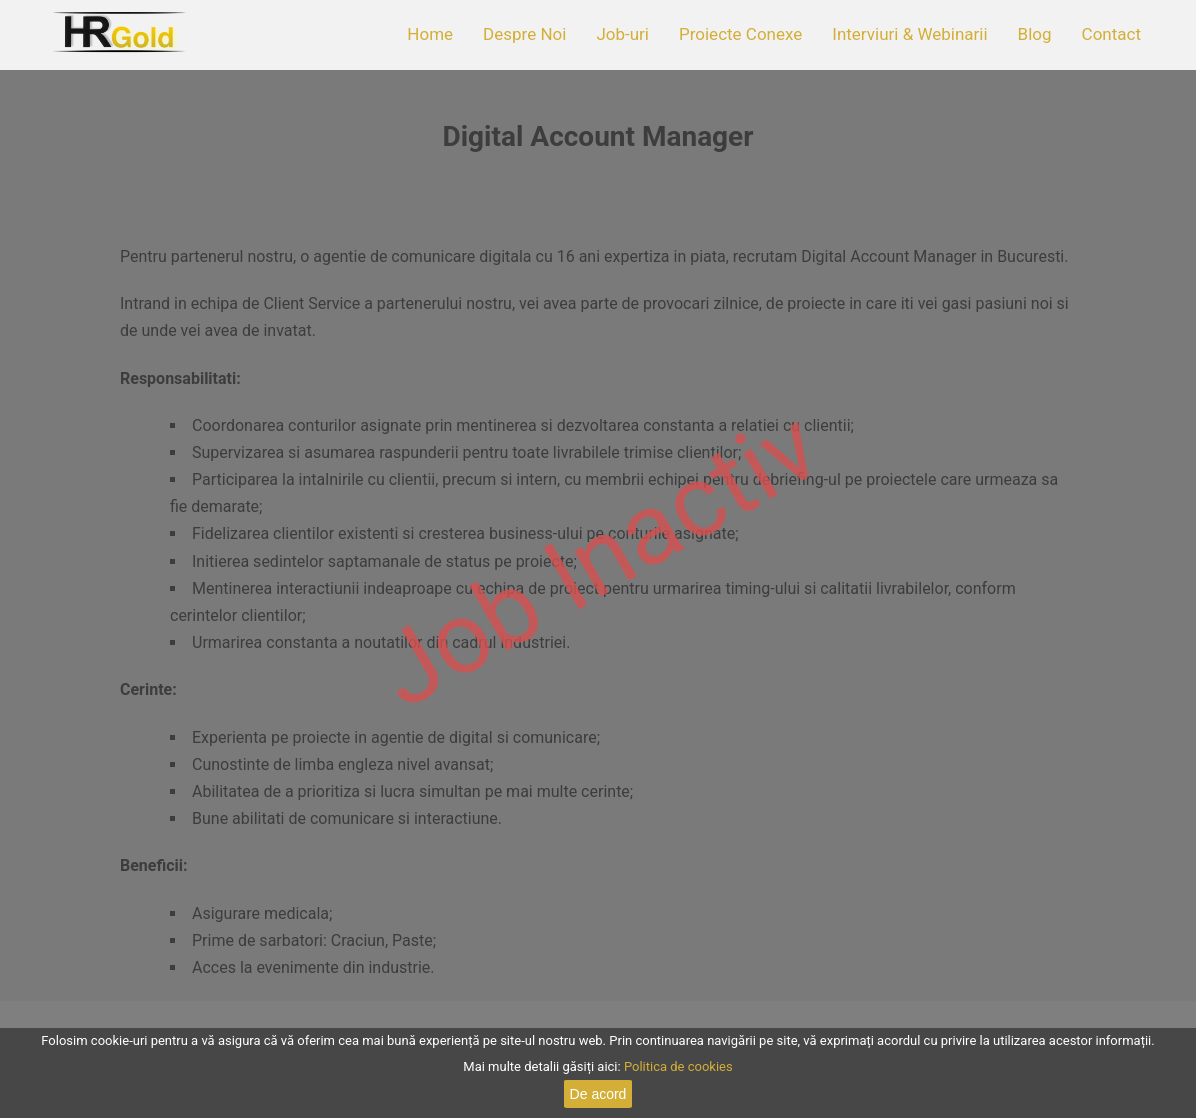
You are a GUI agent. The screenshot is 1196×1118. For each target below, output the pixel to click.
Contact (1111, 34)
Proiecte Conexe (740, 34)
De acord (598, 1094)
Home (430, 34)
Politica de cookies (678, 1066)
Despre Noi (524, 34)
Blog (1035, 34)
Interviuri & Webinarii (909, 34)
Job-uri (622, 34)
